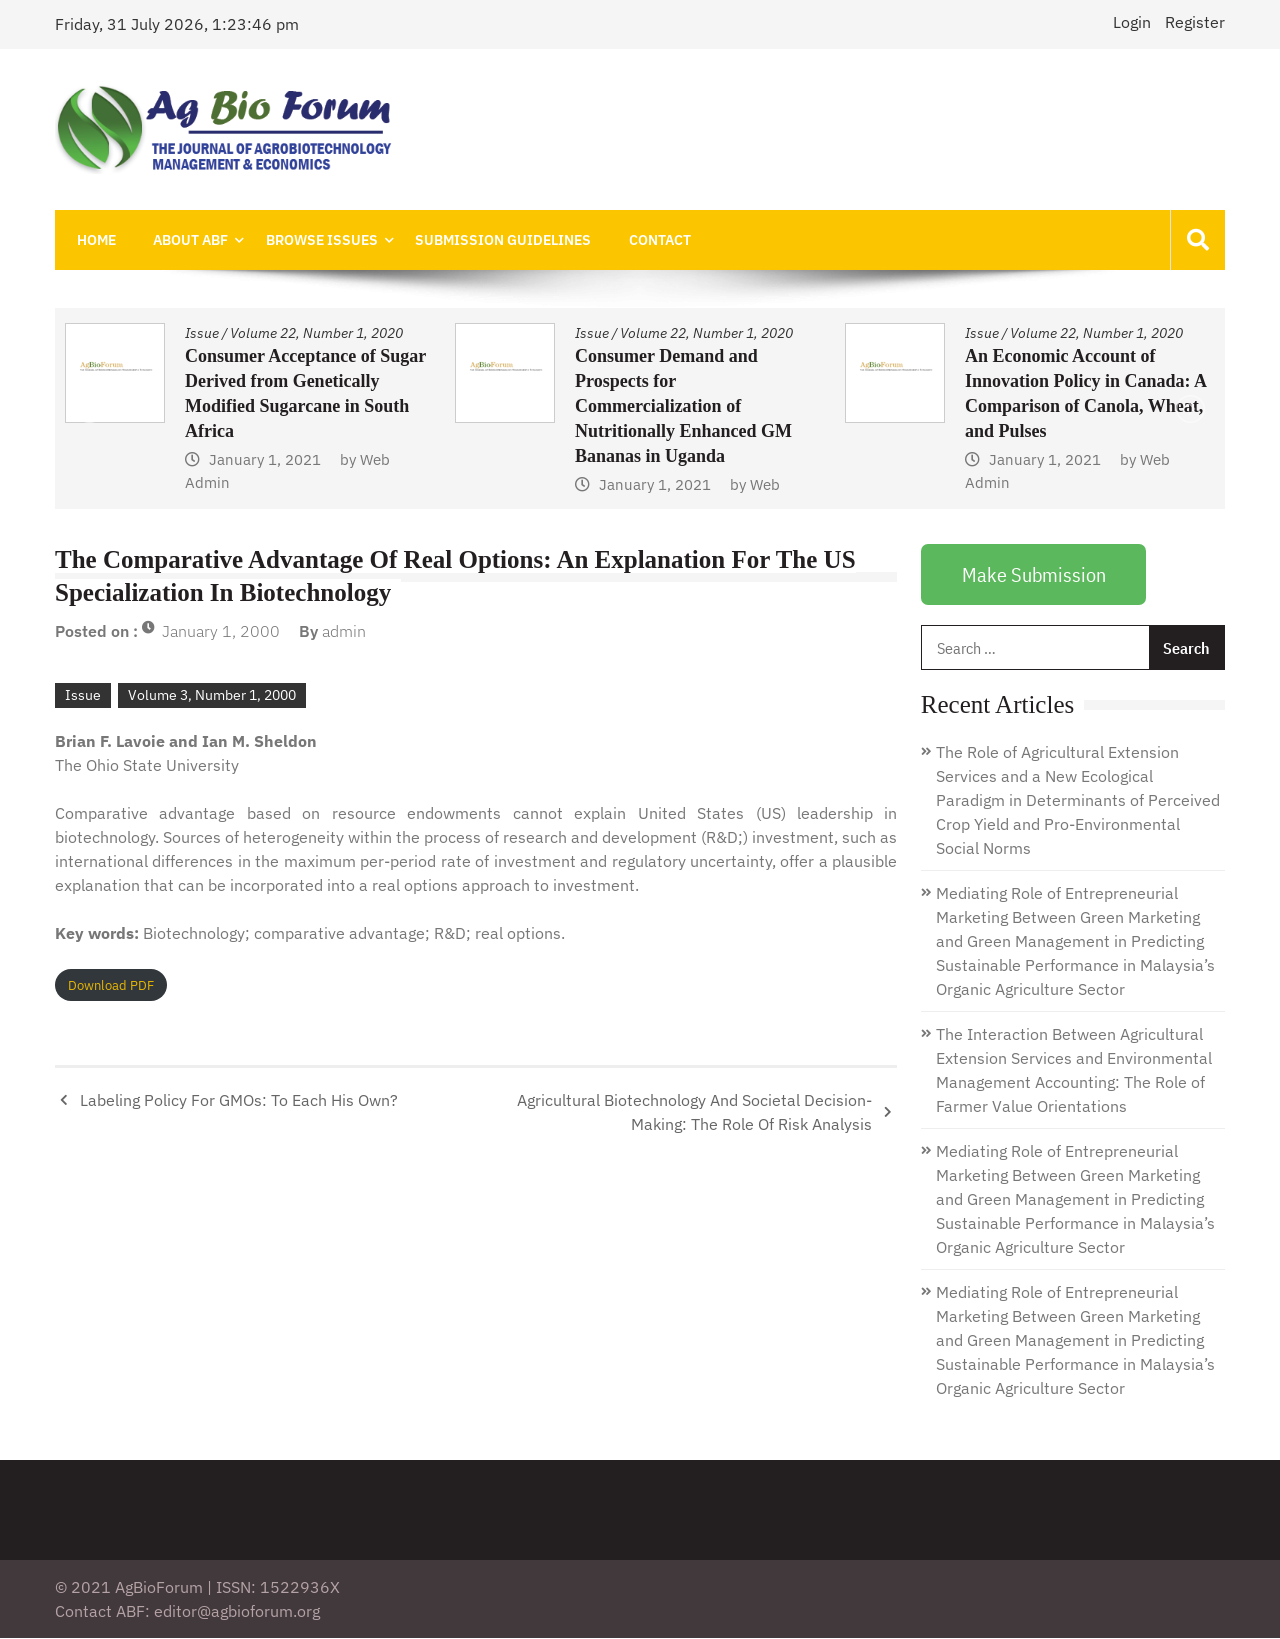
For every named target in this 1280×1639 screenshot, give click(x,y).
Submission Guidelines (491, 240)
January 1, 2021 (265, 460)
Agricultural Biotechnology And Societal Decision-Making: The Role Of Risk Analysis (694, 1113)
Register (1195, 22)
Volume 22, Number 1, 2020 (316, 334)
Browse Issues (313, 240)
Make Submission (1034, 575)
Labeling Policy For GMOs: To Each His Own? (239, 1101)
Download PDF (111, 986)
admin (344, 632)
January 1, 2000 (221, 632)
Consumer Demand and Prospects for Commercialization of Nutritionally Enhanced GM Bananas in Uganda (683, 407)
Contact (644, 240)
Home (94, 240)
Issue (202, 334)
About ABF (185, 240)
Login (1132, 22)
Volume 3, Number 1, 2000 (212, 696)
